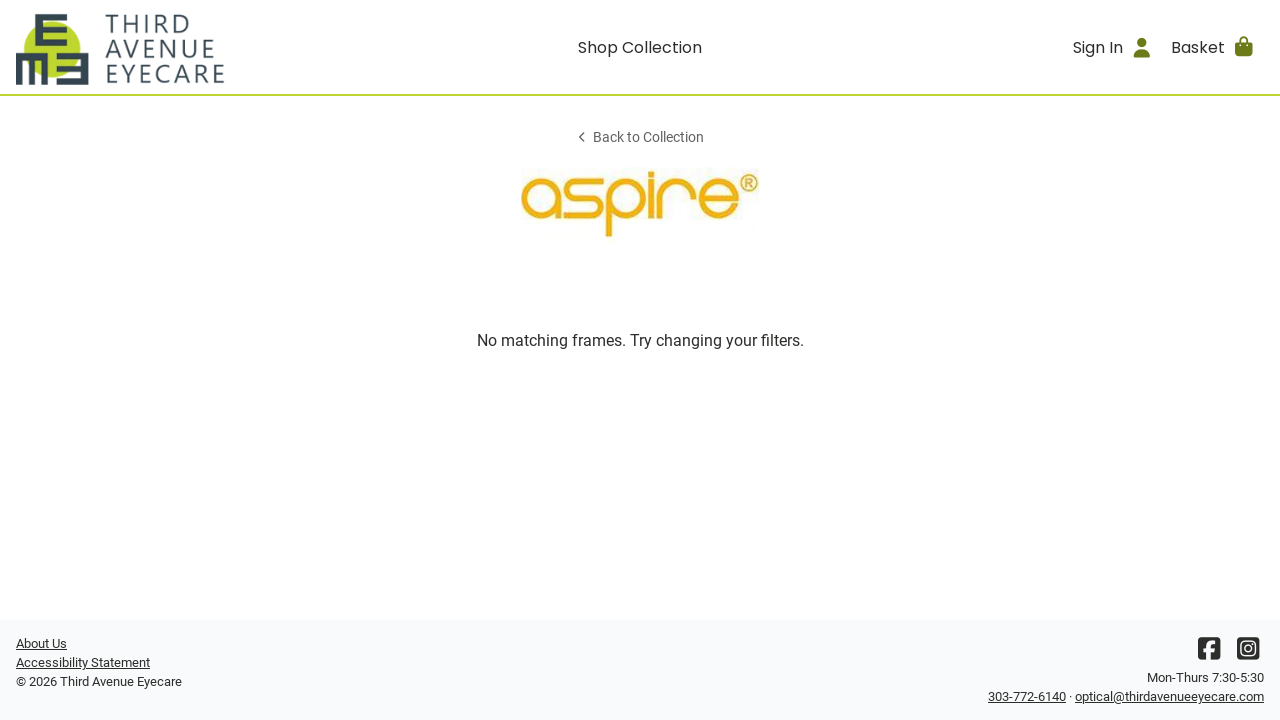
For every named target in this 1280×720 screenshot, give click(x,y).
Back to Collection (640, 137)
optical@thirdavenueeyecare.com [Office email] (1169, 696)
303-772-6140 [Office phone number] (1027, 696)
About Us (41, 643)
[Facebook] (1209, 653)
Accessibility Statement (83, 662)
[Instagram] (1248, 653)
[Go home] (172, 47)
